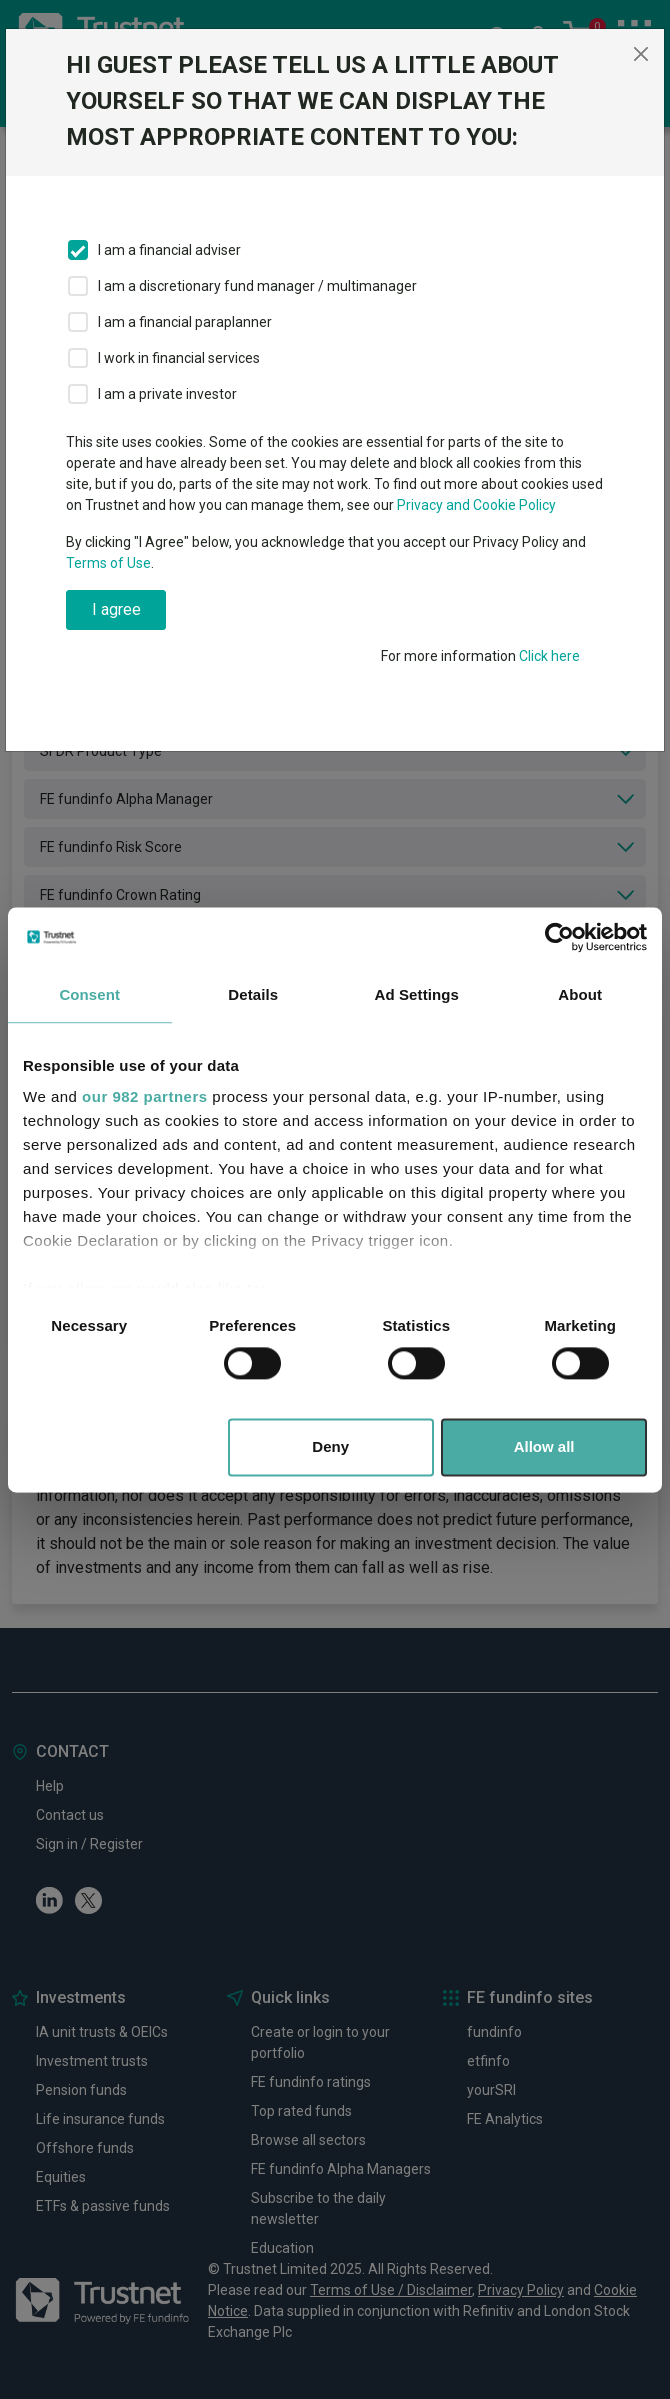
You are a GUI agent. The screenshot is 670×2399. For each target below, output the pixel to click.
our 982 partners (145, 1096)
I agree (116, 609)
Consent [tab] (89, 994)
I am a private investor (167, 394)
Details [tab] (253, 994)
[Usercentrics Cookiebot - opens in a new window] (559, 937)
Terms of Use (108, 563)
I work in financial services (179, 358)
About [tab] (580, 994)
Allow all (544, 1446)
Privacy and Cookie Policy (476, 505)
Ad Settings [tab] (417, 994)
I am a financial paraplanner (185, 322)
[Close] (641, 54)
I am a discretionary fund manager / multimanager (257, 286)
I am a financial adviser (169, 250)
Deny (330, 1446)
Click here (549, 656)
